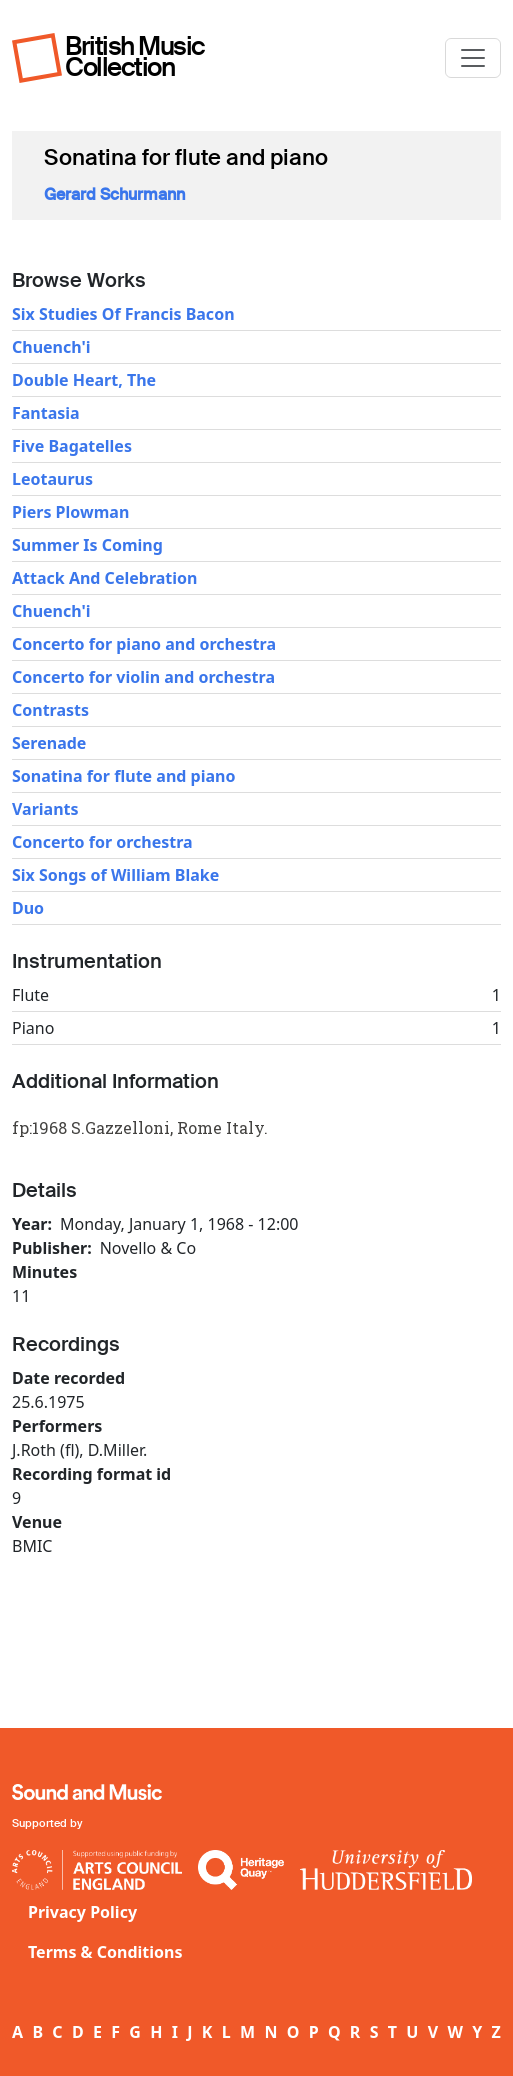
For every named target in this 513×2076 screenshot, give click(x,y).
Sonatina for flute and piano (123, 776)
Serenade (49, 743)
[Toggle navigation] (473, 58)
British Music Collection (135, 56)
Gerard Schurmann (114, 194)
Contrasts (50, 710)
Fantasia (46, 413)
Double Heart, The (84, 380)
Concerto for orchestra (102, 842)
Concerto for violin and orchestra (143, 677)
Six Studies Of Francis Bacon (123, 314)
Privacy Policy (82, 1912)
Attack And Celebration (104, 578)
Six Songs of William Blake (115, 875)
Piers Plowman (70, 512)
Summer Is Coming (87, 545)
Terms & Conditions (105, 1952)
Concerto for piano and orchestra (144, 644)
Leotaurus (52, 479)
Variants (45, 809)
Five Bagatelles (72, 446)
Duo (28, 908)
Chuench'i (51, 347)
